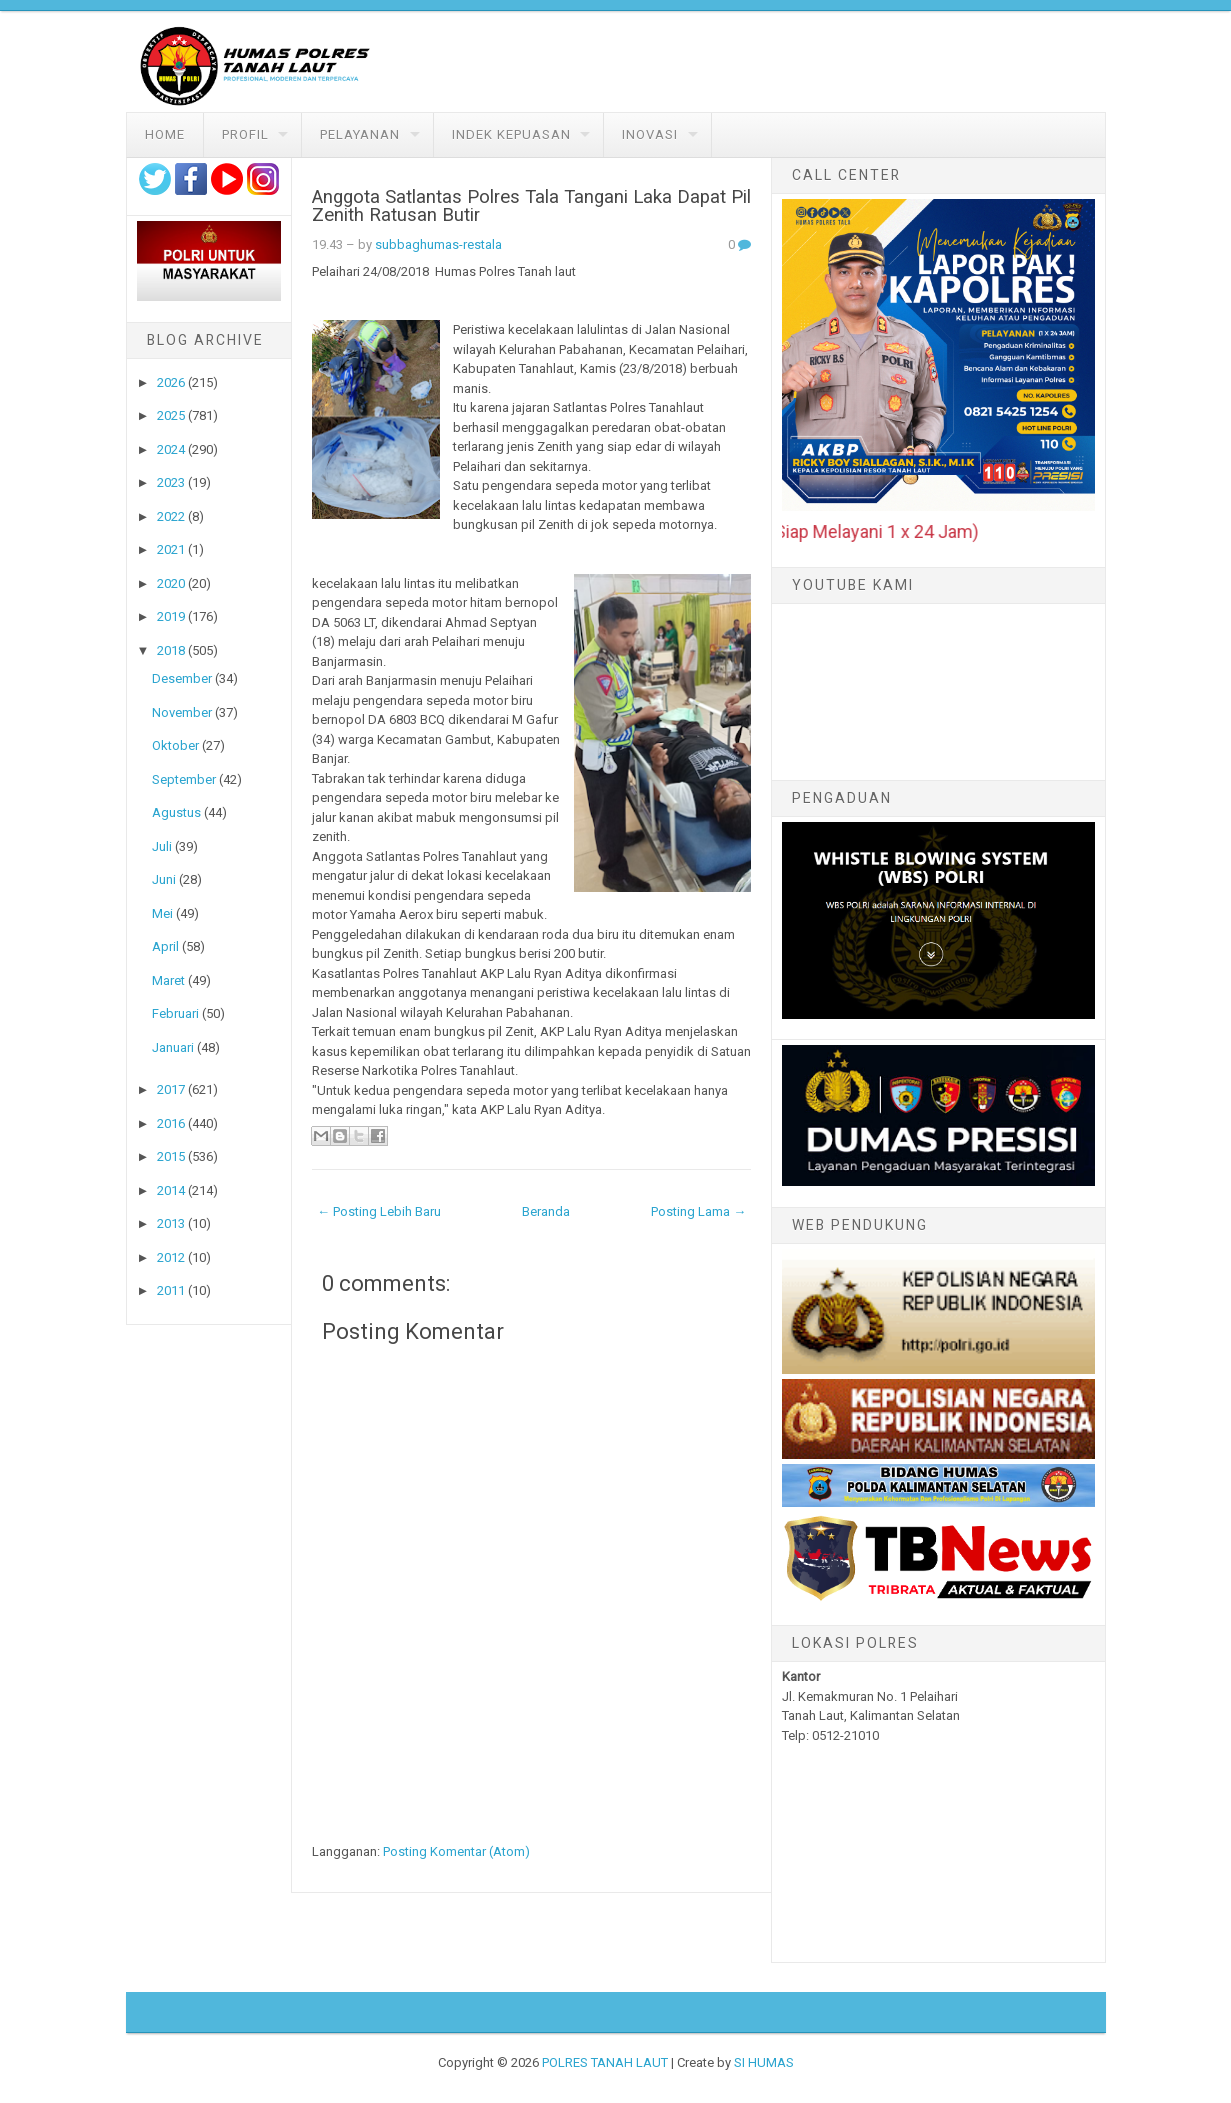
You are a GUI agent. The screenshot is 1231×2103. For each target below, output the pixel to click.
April (165, 946)
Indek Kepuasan (511, 134)
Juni (164, 879)
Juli (162, 846)
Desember (182, 678)
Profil (245, 134)
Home (165, 134)
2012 (171, 1257)
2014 (171, 1190)
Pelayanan (360, 134)
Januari (173, 1047)
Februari (175, 1013)
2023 (171, 482)
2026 (171, 382)
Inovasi (650, 134)
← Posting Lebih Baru (379, 1211)
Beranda (546, 1211)
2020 (171, 583)
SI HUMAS (764, 2062)
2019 (171, 616)
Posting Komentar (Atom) (456, 1851)
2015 (171, 1156)
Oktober (175, 745)
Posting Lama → (698, 1211)
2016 (171, 1123)
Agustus (176, 812)
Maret (168, 980)
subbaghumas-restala (438, 244)
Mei (162, 913)
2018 (171, 650)
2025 (171, 415)
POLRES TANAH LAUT (605, 2062)
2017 (171, 1089)
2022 (171, 516)
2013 (171, 1223)
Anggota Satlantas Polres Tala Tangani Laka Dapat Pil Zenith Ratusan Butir (531, 206)
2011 (171, 1290)
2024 (171, 449)
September (184, 779)
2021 (171, 549)
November (182, 712)
